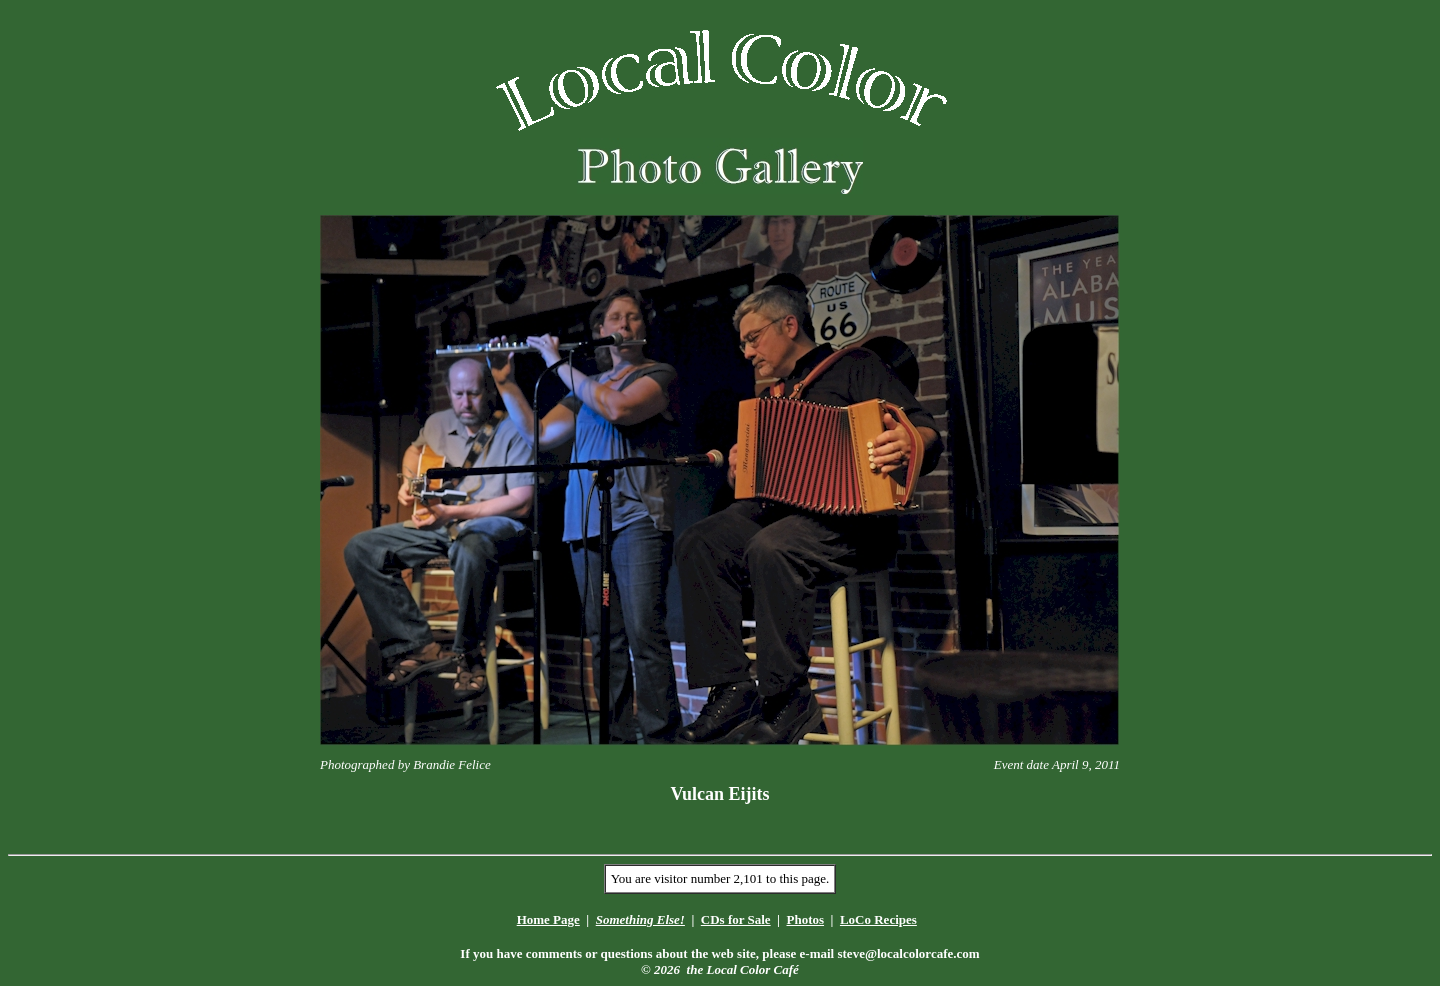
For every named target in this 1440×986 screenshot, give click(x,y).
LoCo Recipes (878, 919)
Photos (805, 919)
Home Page (548, 919)
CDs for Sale (736, 919)
